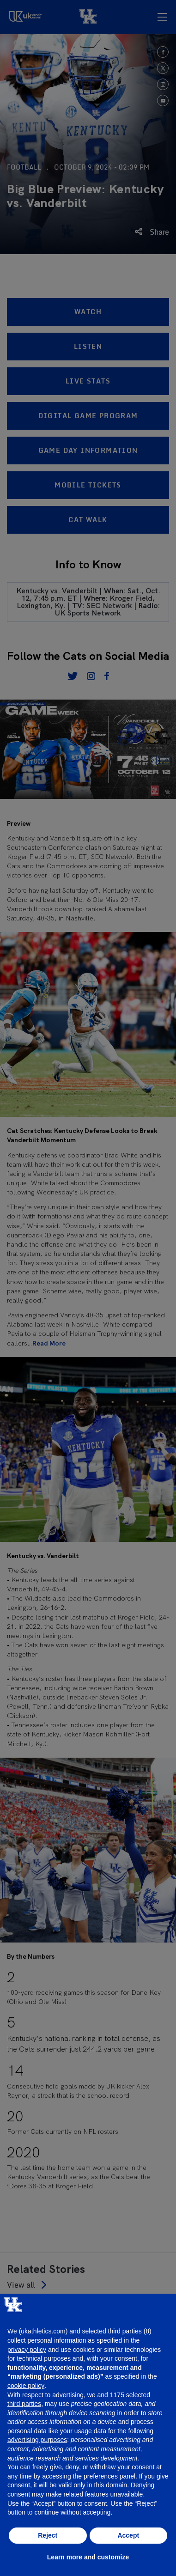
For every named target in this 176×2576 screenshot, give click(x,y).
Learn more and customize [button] (88, 2557)
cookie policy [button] (25, 2385)
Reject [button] (47, 2535)
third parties (24, 2403)
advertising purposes (37, 2439)
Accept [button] (128, 2535)
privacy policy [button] (26, 2349)
